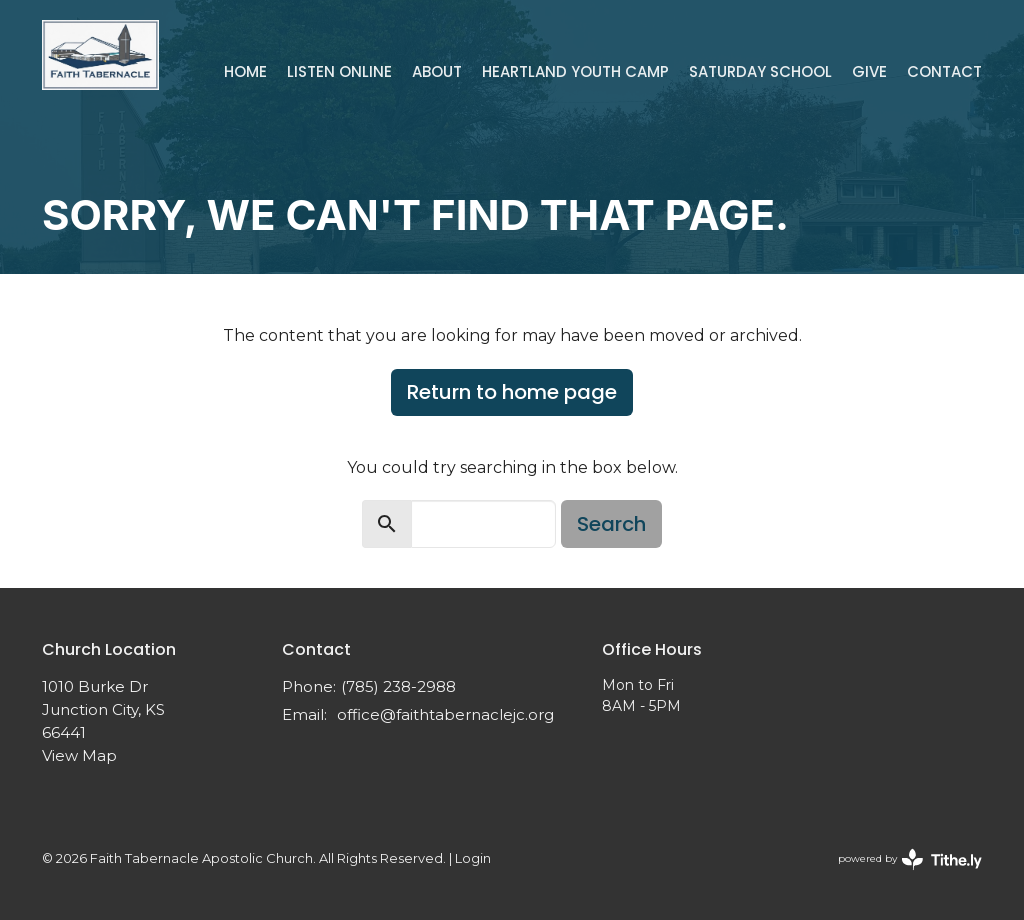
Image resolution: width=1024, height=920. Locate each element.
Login (473, 858)
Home (245, 71)
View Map (79, 755)
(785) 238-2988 (398, 686)
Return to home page (512, 392)
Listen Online (339, 71)
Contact (944, 71)
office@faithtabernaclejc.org (445, 714)
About (437, 71)
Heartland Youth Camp (575, 71)
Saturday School (760, 71)
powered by (910, 859)
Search (611, 524)
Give (869, 71)
